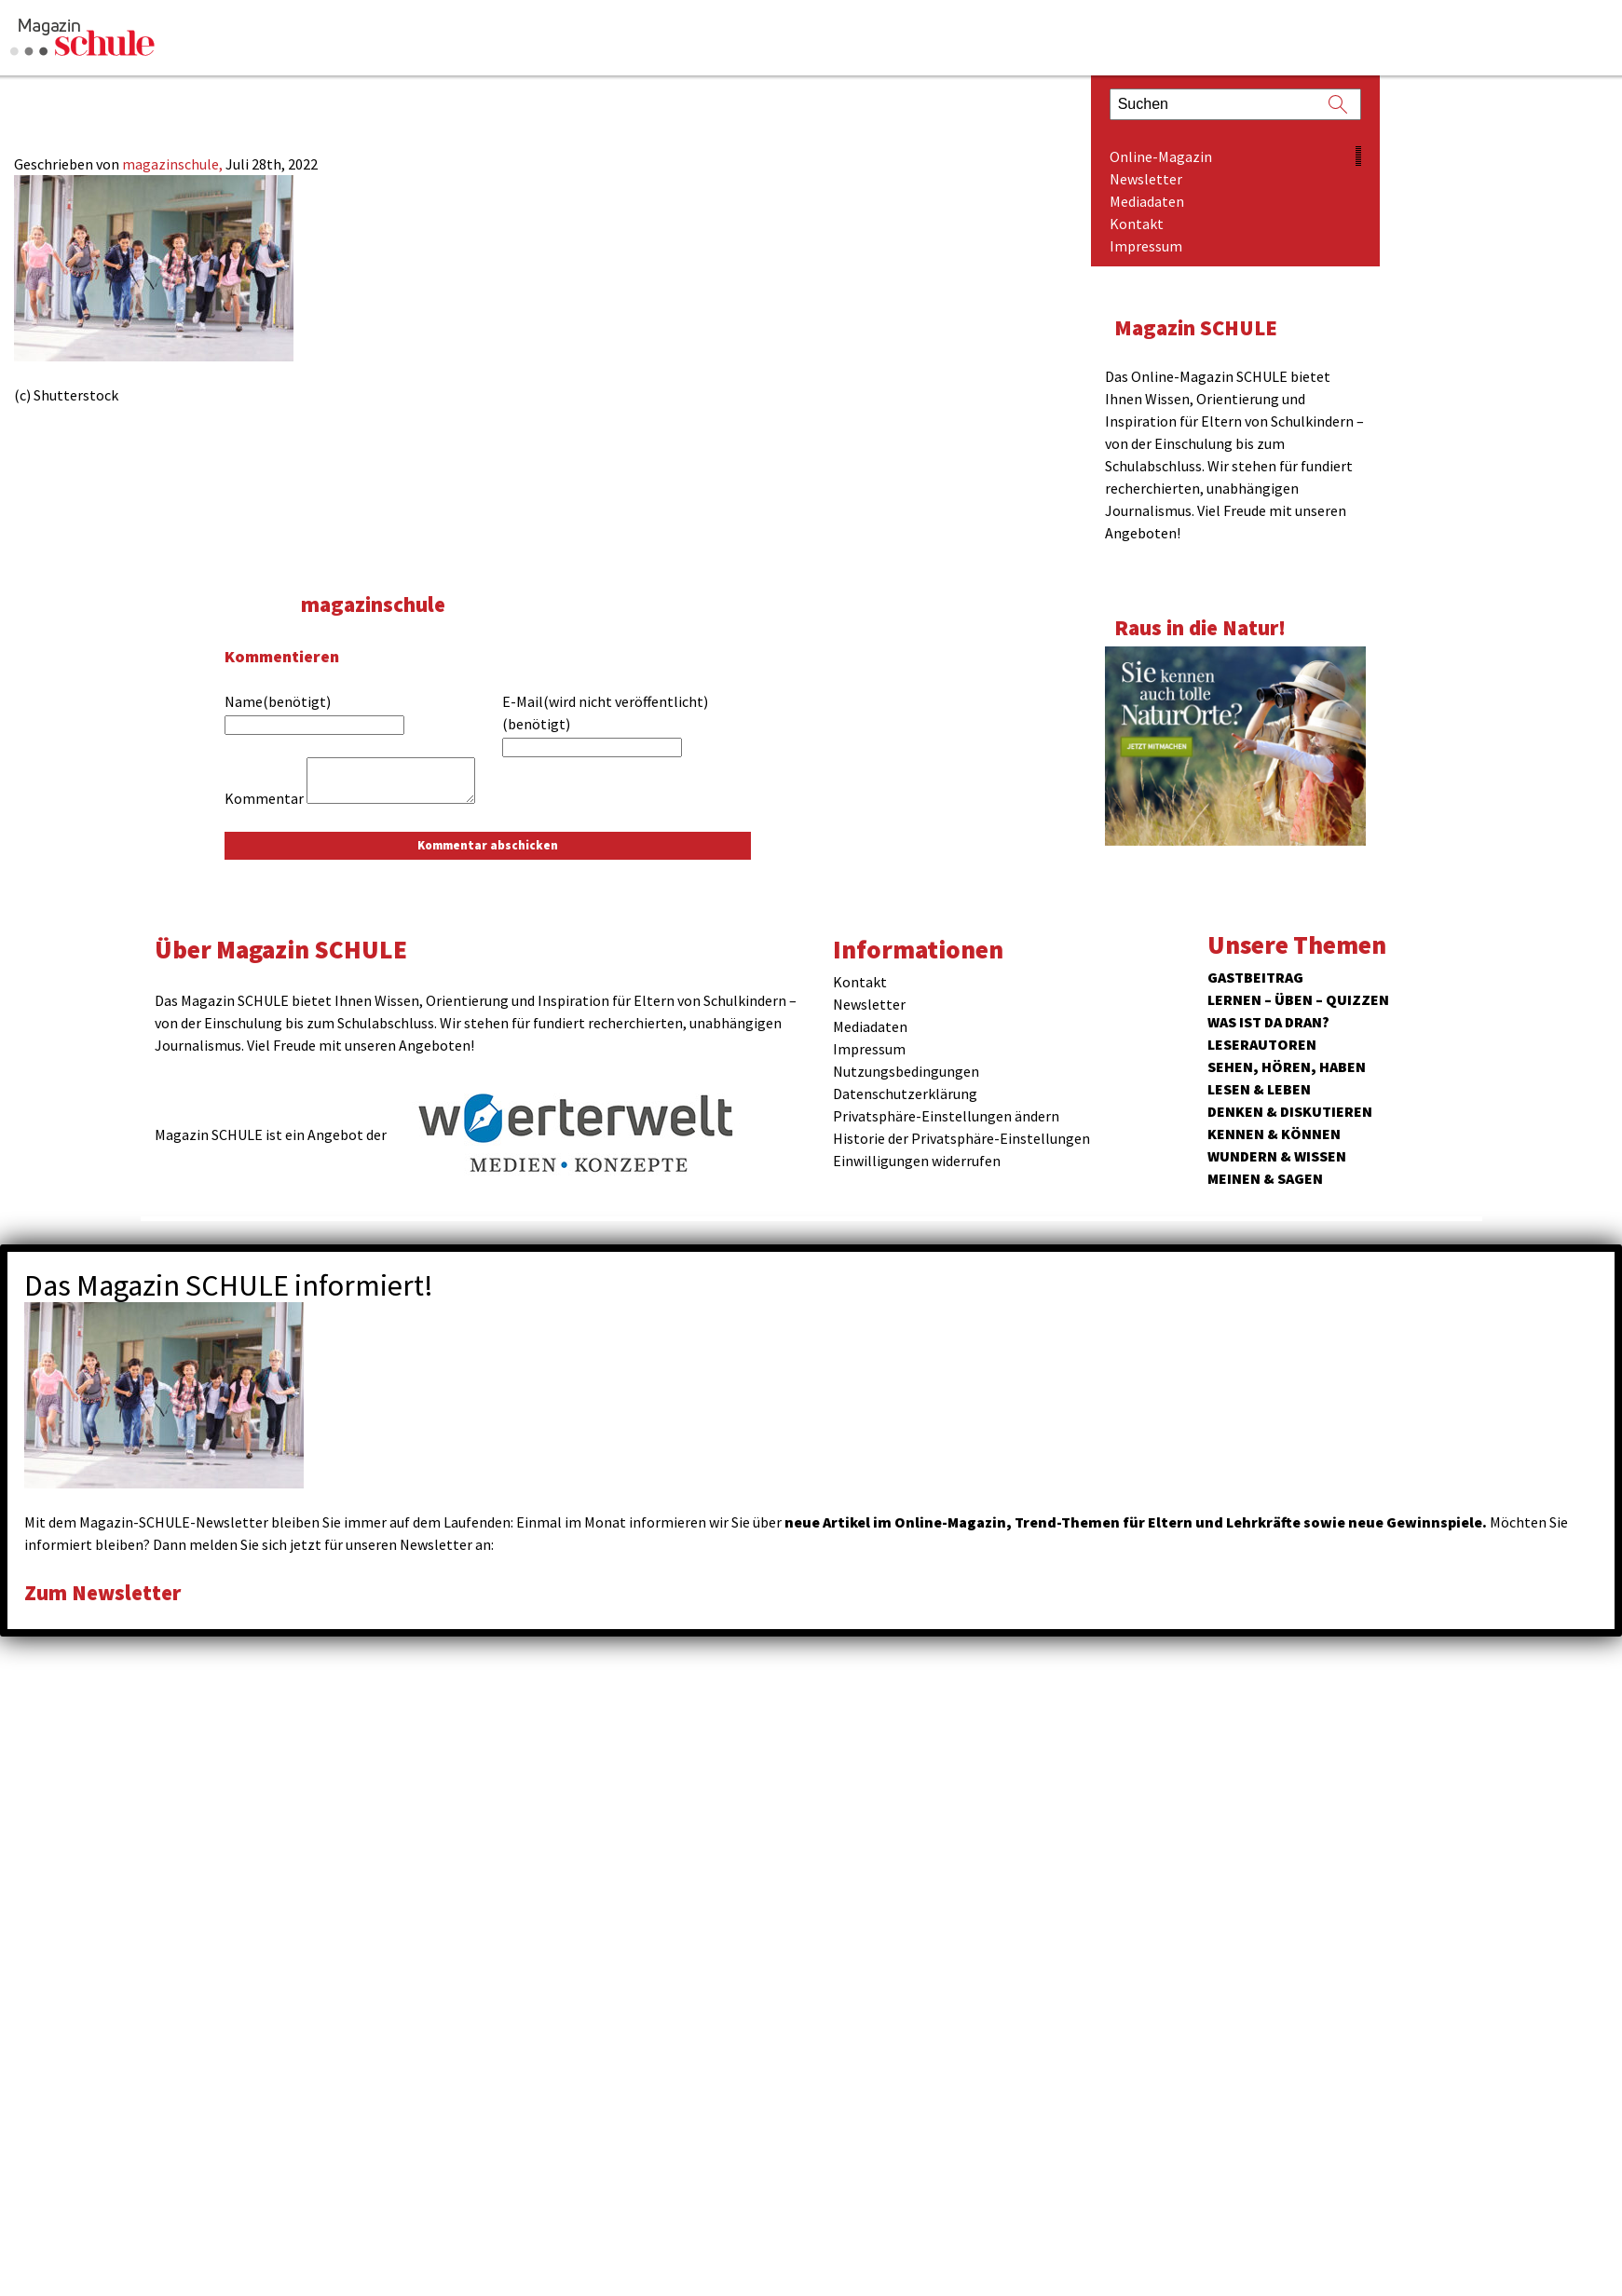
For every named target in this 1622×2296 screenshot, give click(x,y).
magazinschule (373, 604)
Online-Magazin (1161, 156)
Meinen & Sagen (1265, 1178)
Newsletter (1146, 179)
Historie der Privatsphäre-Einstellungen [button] (961, 1138)
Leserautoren (1261, 1044)
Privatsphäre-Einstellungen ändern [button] (946, 1116)
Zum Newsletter (102, 1592)
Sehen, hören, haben (1286, 1066)
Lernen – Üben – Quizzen (1298, 999)
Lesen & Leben (1259, 1089)
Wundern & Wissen (1276, 1156)
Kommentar (264, 798)
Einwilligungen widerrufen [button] (917, 1160)
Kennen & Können (1274, 1133)
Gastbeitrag (1255, 977)
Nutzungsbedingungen (906, 1071)
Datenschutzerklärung (905, 1093)
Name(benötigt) (278, 701)
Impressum (1146, 246)
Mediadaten (1147, 201)
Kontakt (1137, 223)
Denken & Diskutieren (1289, 1111)
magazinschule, (173, 164)
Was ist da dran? (1268, 1021)
